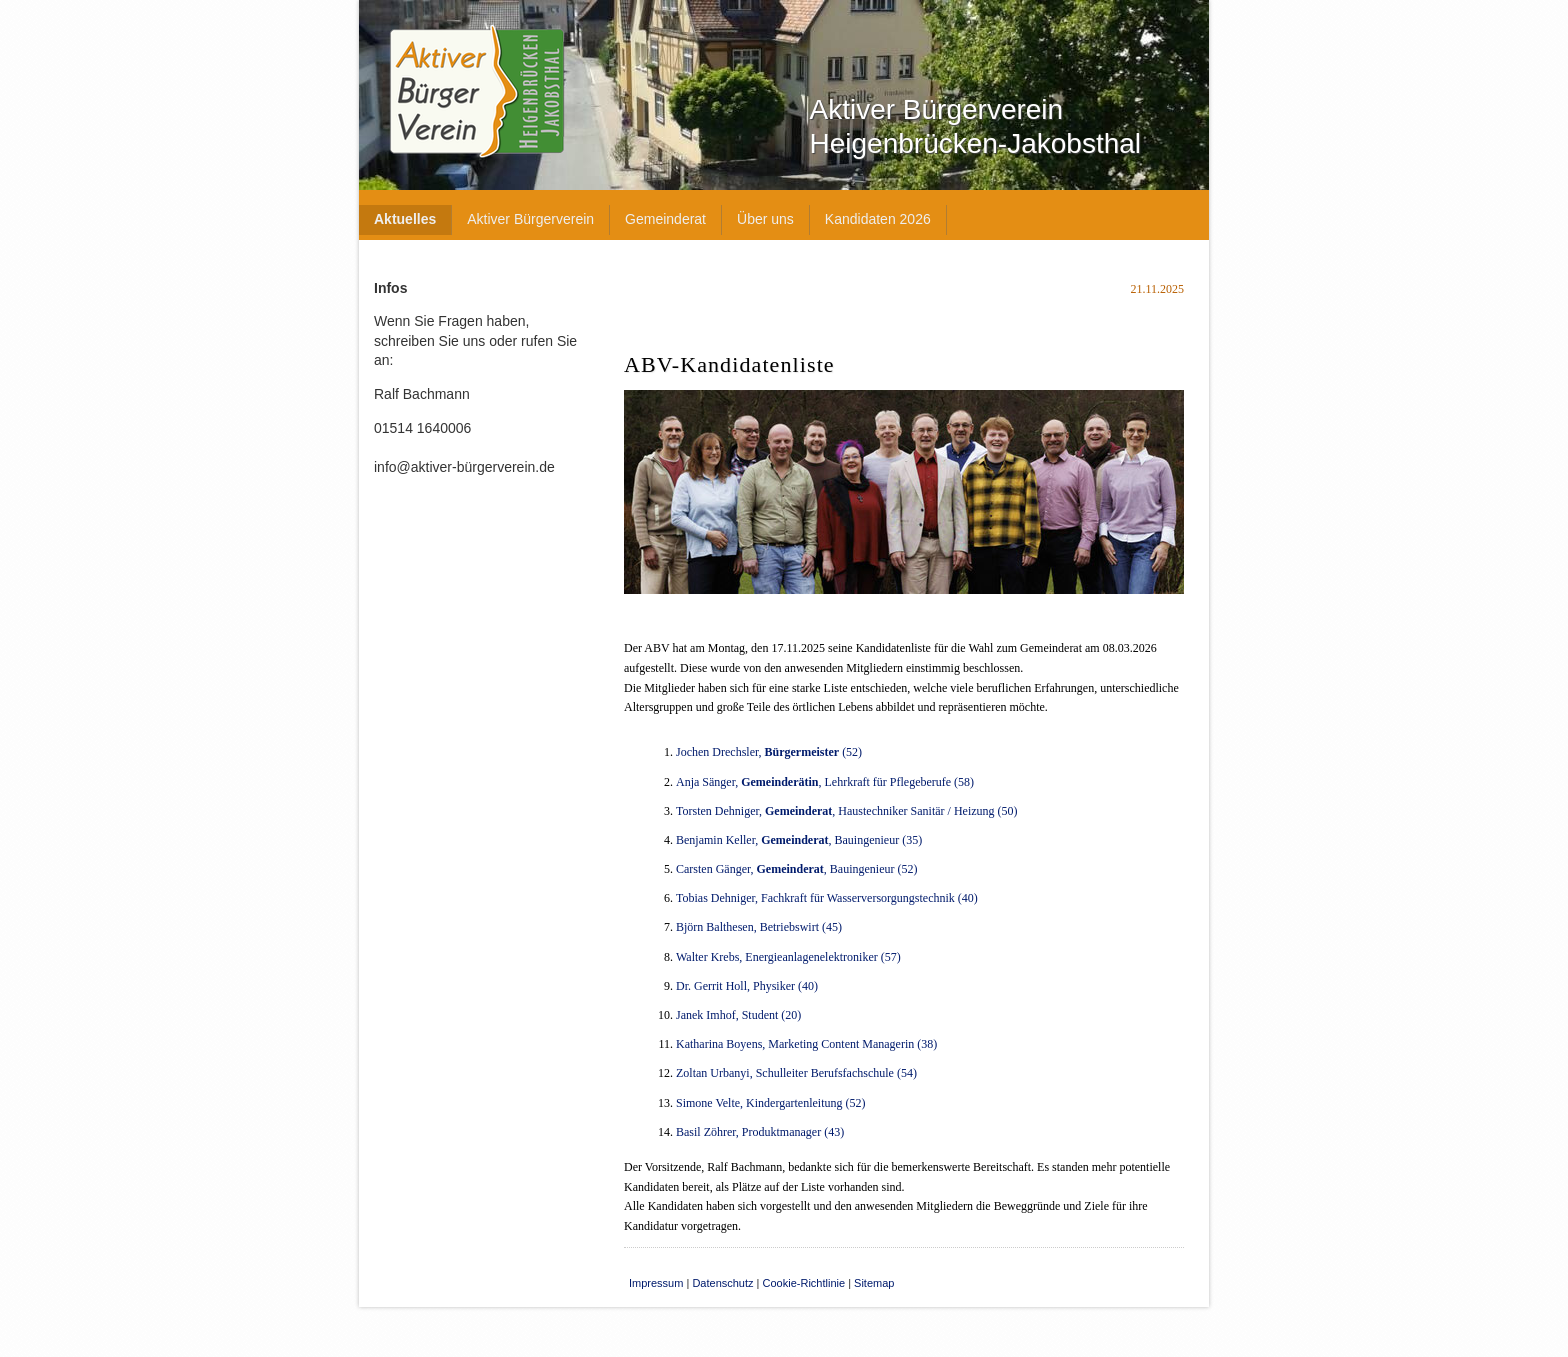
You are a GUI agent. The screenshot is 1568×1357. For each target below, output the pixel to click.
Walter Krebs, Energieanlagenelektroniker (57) (788, 957)
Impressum (656, 1283)
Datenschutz (722, 1283)
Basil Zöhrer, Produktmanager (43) (760, 1132)
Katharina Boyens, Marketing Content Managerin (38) (806, 1044)
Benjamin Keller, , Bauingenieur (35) (799, 840)
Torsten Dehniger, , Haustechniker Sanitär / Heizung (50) (847, 811)
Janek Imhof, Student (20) (738, 1015)
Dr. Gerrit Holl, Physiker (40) (747, 986)
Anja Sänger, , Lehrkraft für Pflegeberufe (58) (825, 782)
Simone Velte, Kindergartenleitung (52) (771, 1103)
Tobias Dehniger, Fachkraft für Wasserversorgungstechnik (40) (827, 898)
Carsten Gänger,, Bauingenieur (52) (796, 869)
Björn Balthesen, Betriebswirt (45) (759, 927)
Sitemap (874, 1283)
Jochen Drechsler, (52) (769, 752)
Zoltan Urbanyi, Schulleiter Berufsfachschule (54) (796, 1073)
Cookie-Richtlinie (804, 1283)
